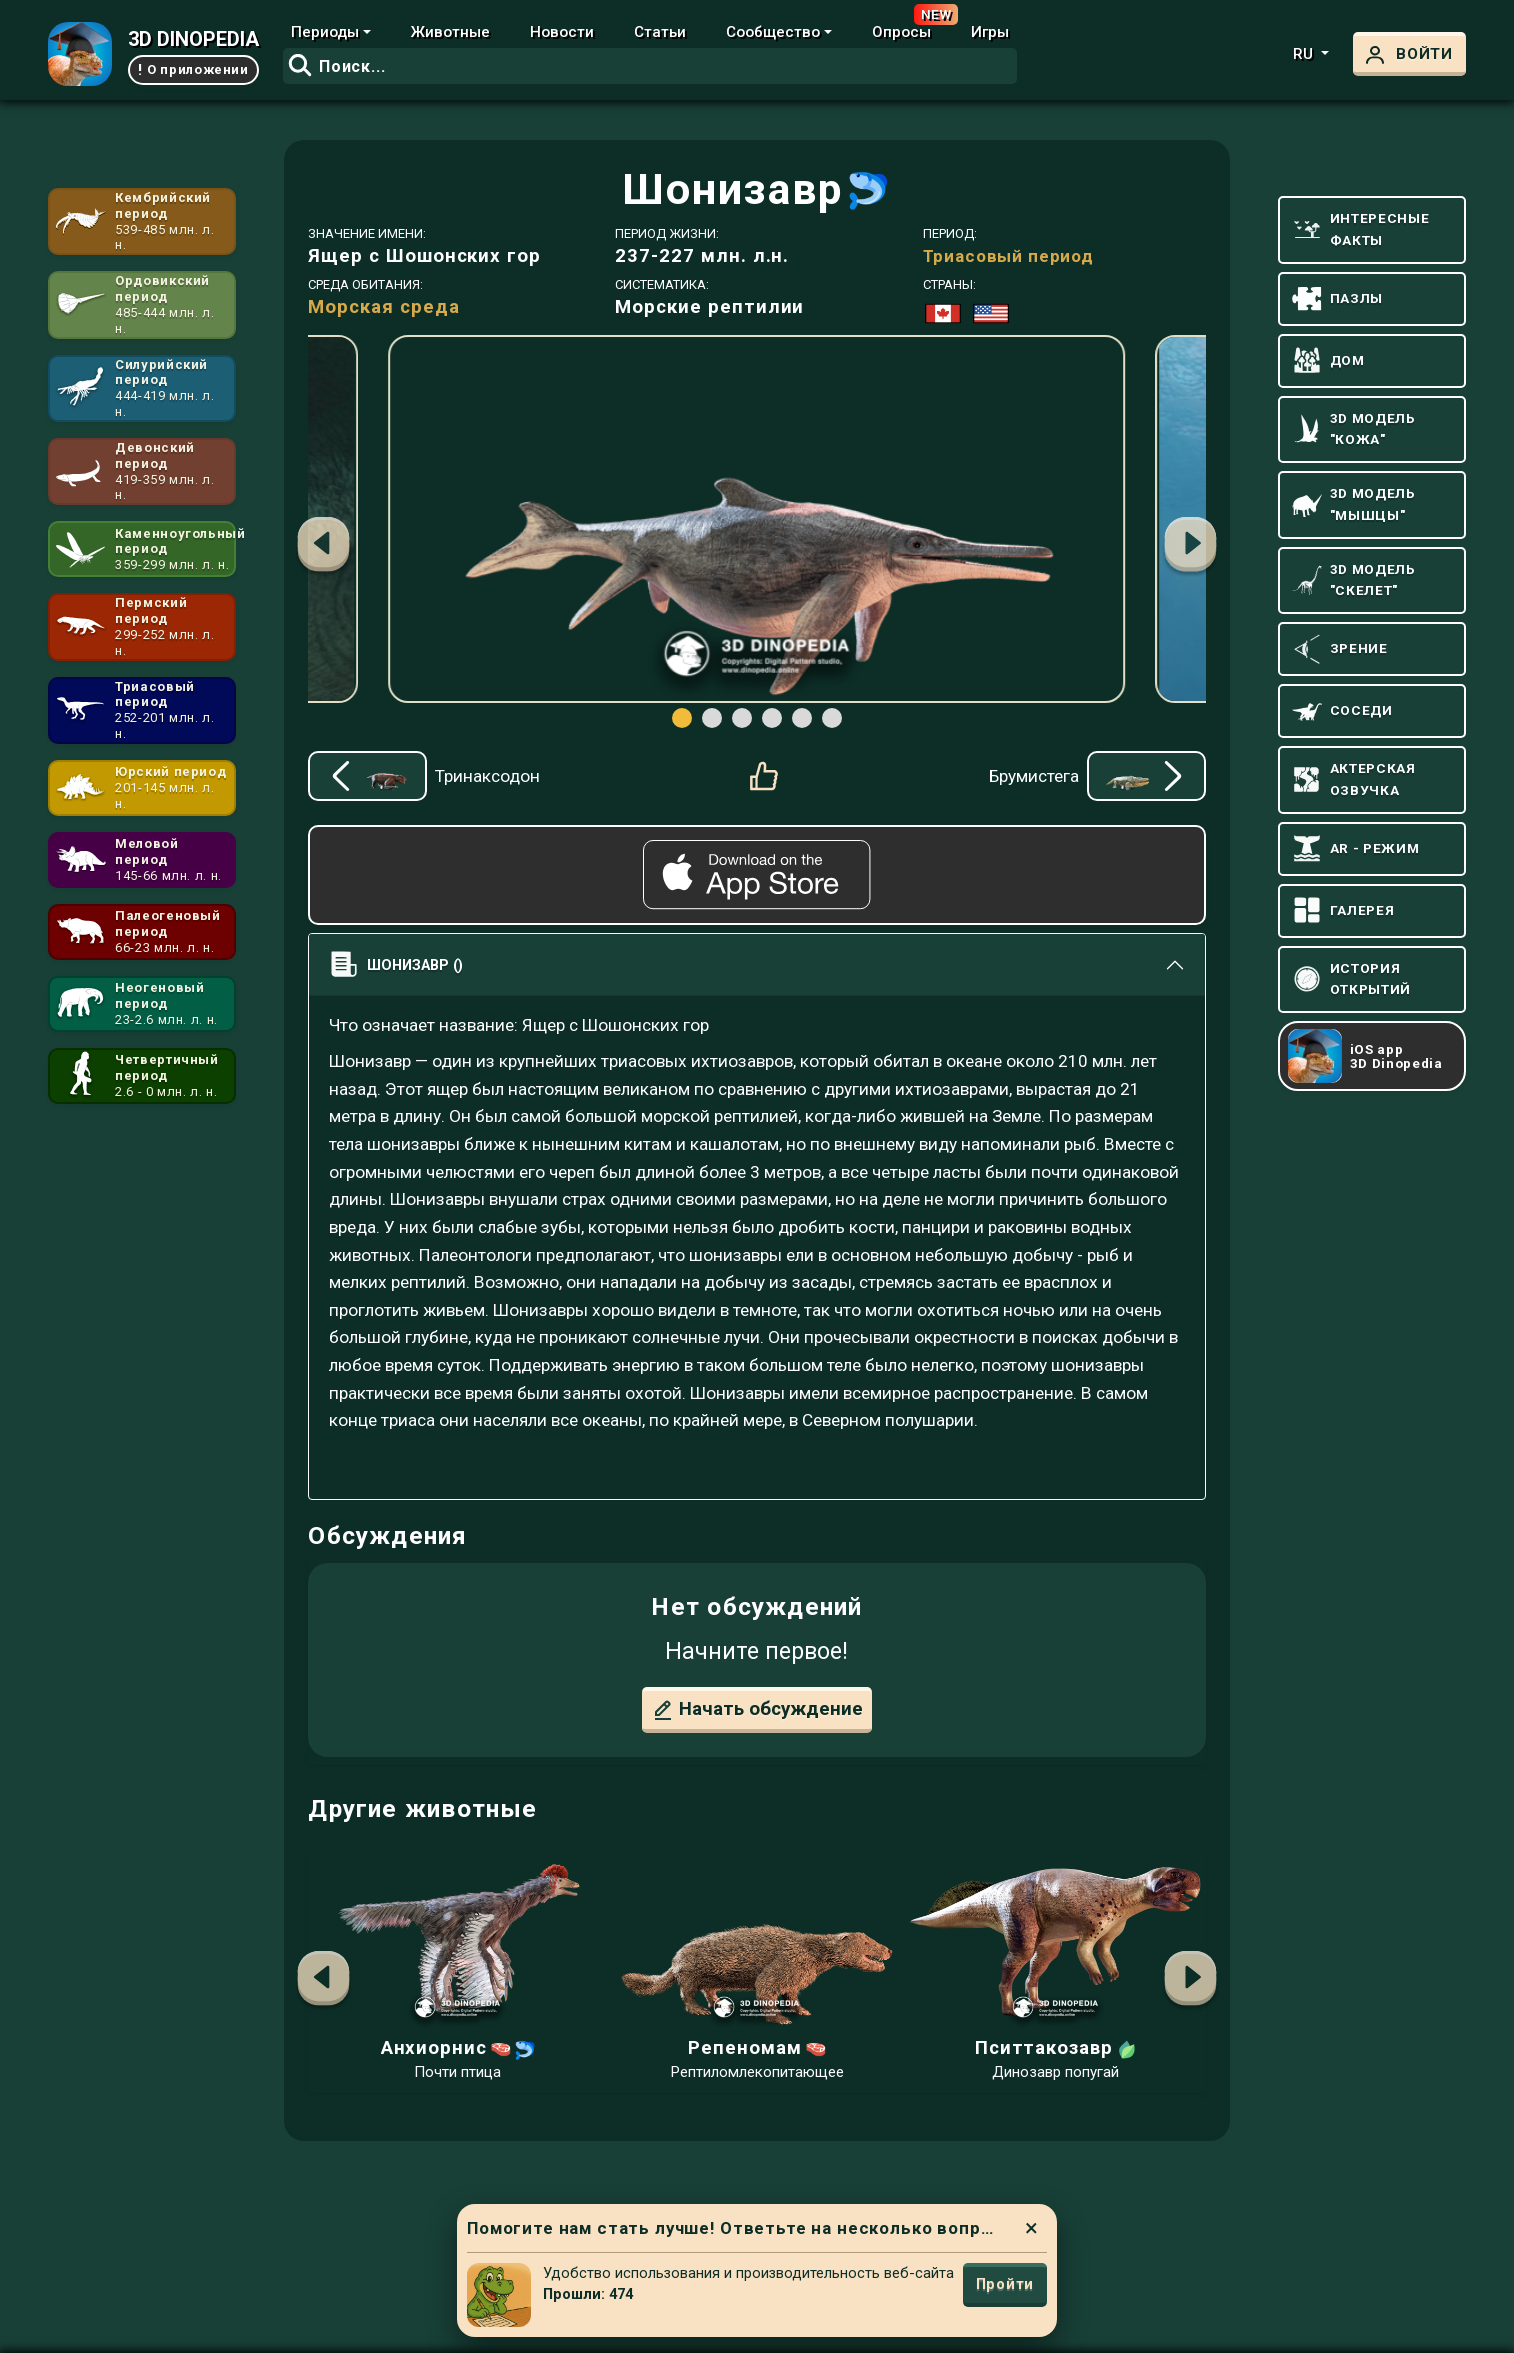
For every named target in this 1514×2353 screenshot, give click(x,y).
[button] (1191, 547)
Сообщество (773, 32)
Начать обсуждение (757, 1710)
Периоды (325, 32)
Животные (450, 32)
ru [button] (1305, 54)
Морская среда (383, 307)
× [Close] (1031, 2228)
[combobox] (650, 66)
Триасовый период (1008, 256)
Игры (990, 32)
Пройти (1005, 2284)
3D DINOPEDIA (193, 39)
